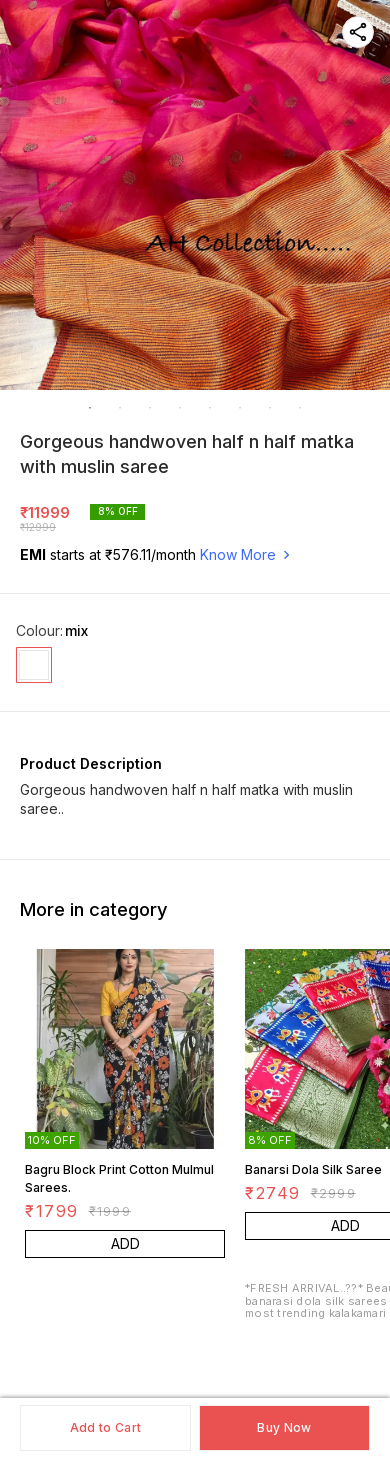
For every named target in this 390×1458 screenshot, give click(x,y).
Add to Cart (105, 1427)
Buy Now (284, 1427)
